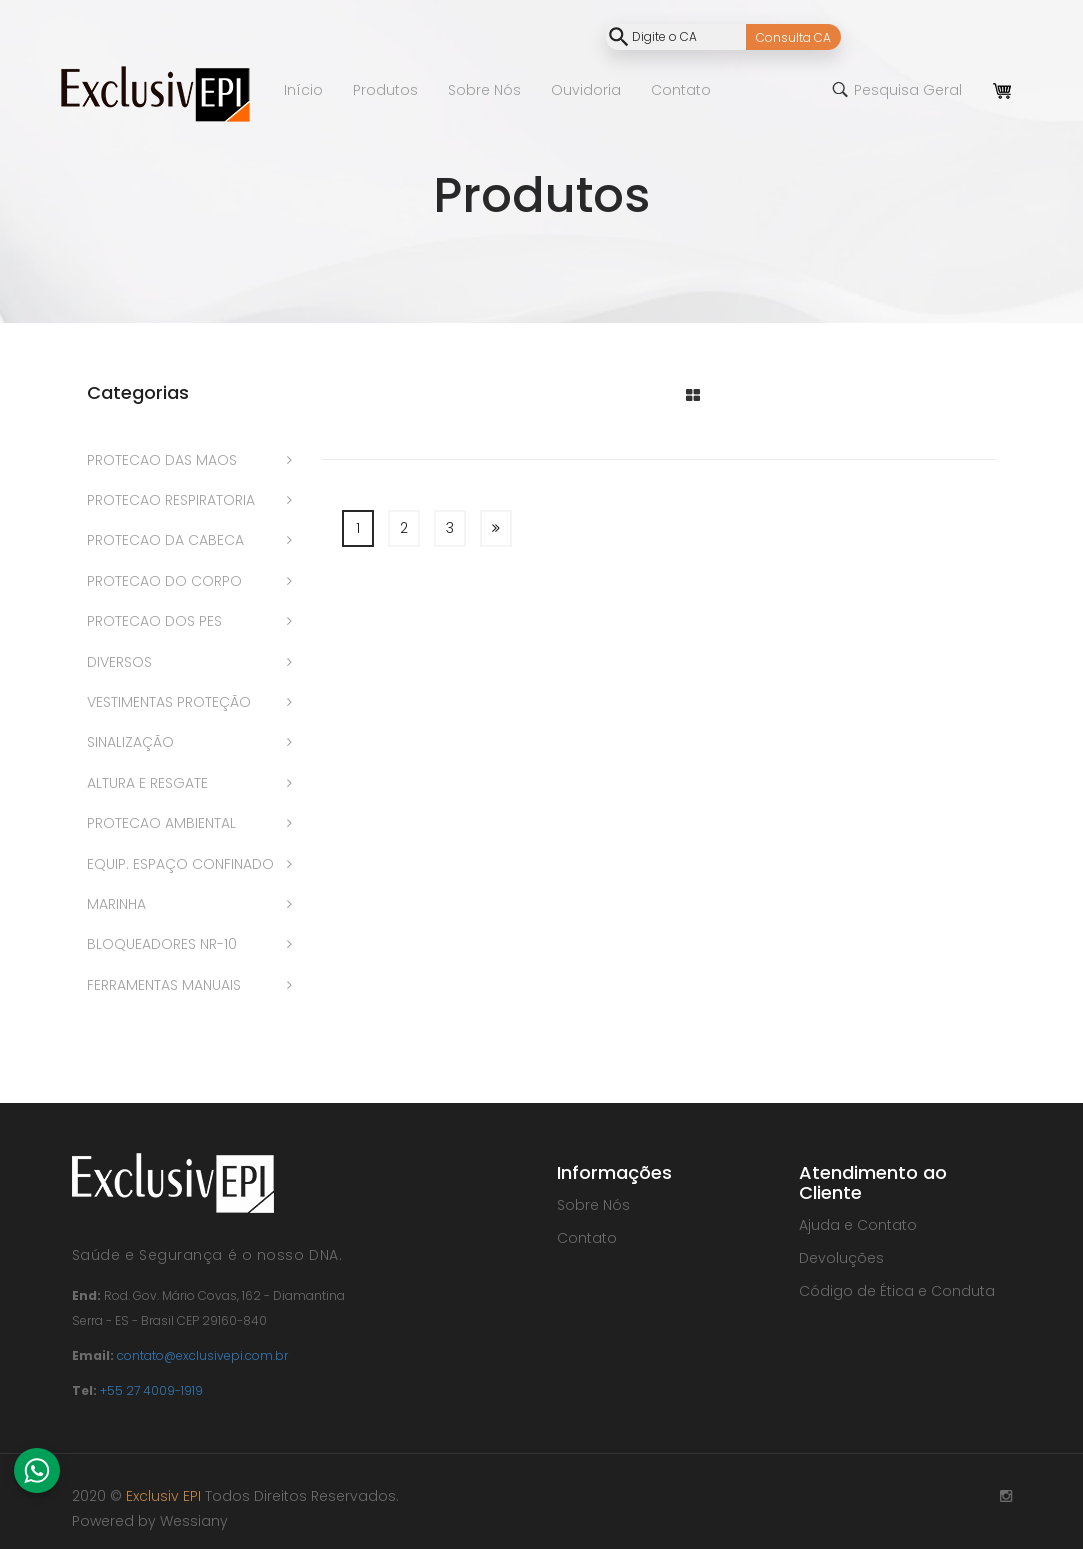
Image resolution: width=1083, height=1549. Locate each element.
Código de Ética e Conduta (897, 1291)
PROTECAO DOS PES (154, 621)
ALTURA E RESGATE (147, 783)
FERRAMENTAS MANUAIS (164, 985)
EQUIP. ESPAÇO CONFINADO (180, 864)
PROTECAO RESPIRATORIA (171, 500)
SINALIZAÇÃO (130, 742)
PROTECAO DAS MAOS (162, 460)
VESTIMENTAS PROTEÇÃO (169, 702)
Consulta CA (793, 37)
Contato (587, 1238)
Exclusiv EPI (163, 1496)
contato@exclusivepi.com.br (202, 1355)
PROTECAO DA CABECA (165, 540)
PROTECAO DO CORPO (164, 581)
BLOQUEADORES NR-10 (162, 944)
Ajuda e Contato (858, 1225)
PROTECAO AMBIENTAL (161, 823)
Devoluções (841, 1258)
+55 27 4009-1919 (151, 1390)
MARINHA (116, 904)
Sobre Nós (593, 1205)
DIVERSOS (119, 662)
